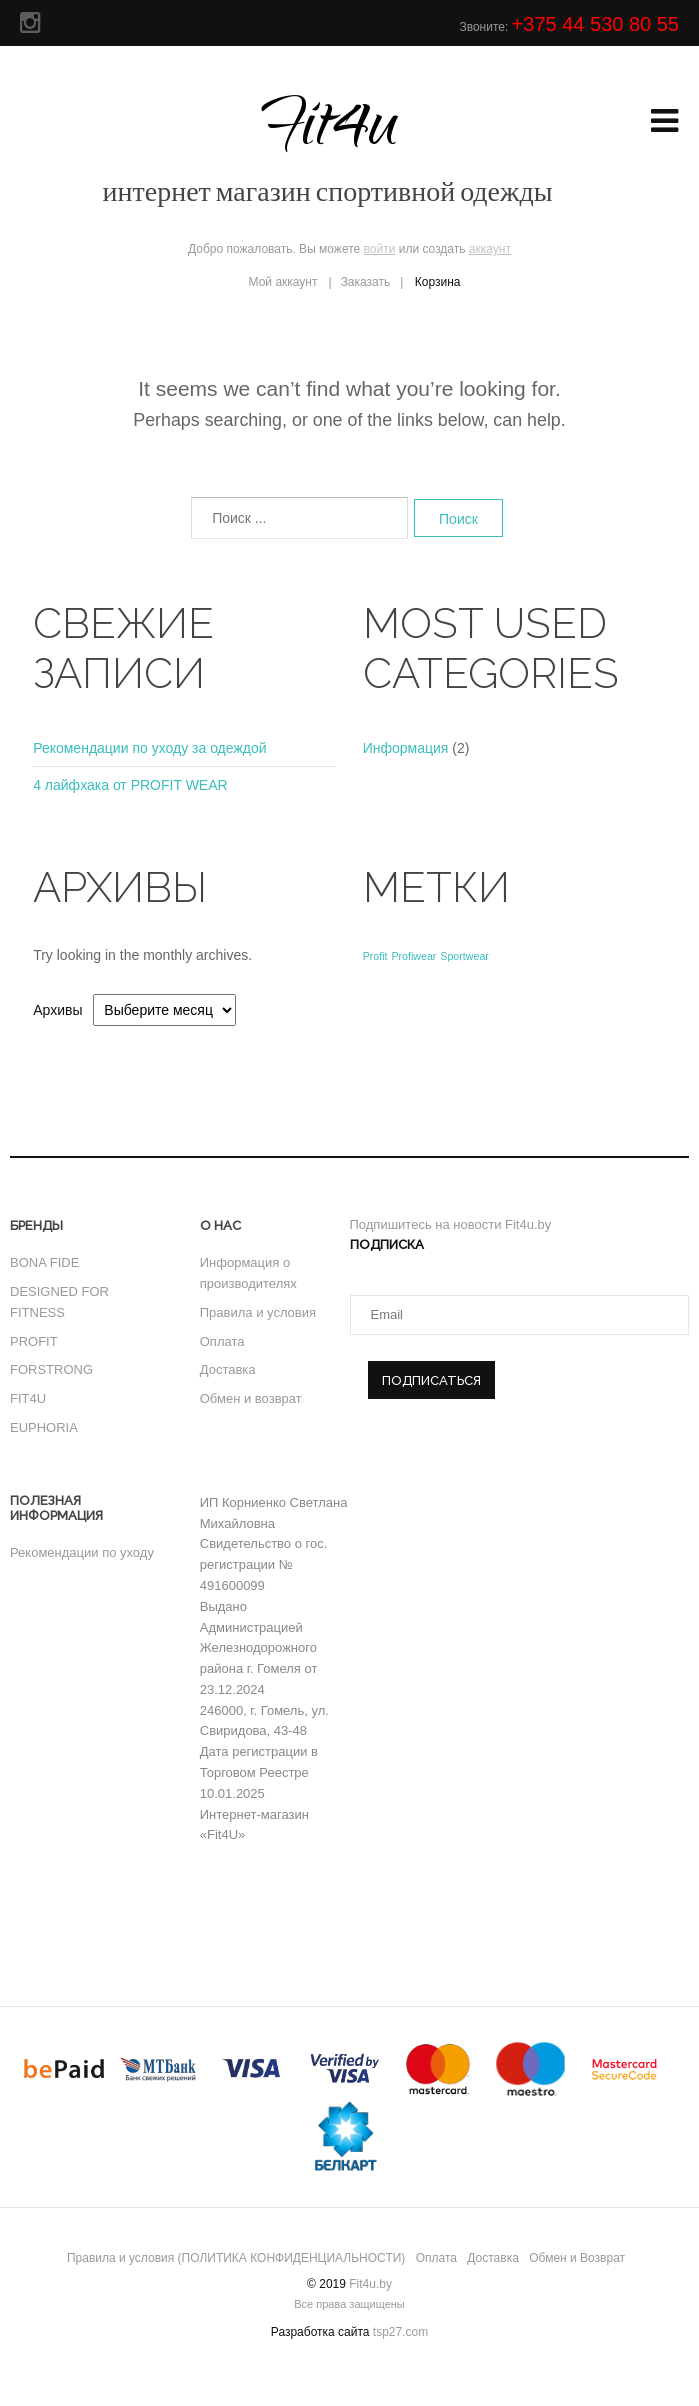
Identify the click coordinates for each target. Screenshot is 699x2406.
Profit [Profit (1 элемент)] (375, 956)
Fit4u (328, 144)
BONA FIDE (44, 1262)
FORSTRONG (51, 1369)
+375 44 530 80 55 (595, 24)
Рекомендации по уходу (82, 1552)
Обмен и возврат (251, 1398)
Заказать (366, 282)
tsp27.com (400, 2332)
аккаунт (490, 249)
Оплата (222, 1341)
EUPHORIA (44, 1427)
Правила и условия (258, 1312)
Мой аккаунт (283, 282)
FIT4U (28, 1398)
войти (380, 249)
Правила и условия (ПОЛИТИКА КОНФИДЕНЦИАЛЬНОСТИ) (236, 2258)
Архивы (57, 1010)
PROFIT (34, 1341)
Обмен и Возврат (577, 2258)
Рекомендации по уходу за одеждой (149, 748)
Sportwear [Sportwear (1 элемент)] (464, 956)
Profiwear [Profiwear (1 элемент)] (413, 956)
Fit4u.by (370, 2284)
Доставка (228, 1369)
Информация (406, 748)
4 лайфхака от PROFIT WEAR (130, 785)
